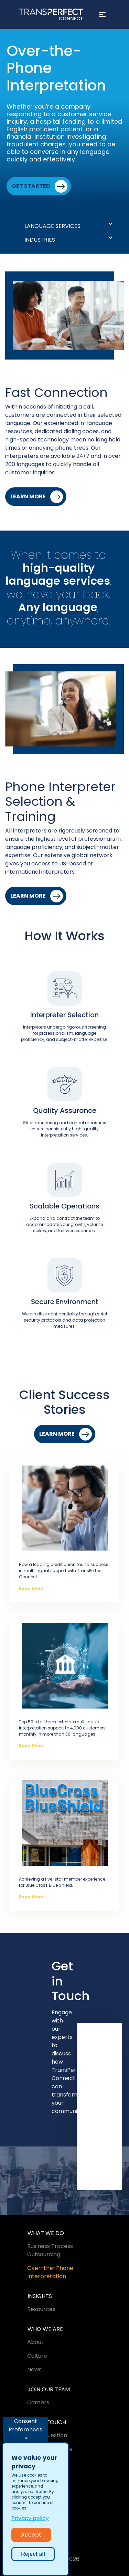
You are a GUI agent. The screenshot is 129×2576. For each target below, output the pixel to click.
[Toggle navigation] (102, 14)
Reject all (33, 2554)
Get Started (31, 186)
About (35, 2342)
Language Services (52, 226)
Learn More (28, 496)
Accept (31, 2535)
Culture (37, 2356)
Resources (41, 2309)
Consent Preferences (25, 2425)
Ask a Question (47, 2435)
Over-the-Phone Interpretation (50, 2272)
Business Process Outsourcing (50, 2250)
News (34, 2369)
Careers (38, 2402)
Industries (39, 240)
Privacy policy (30, 2518)
